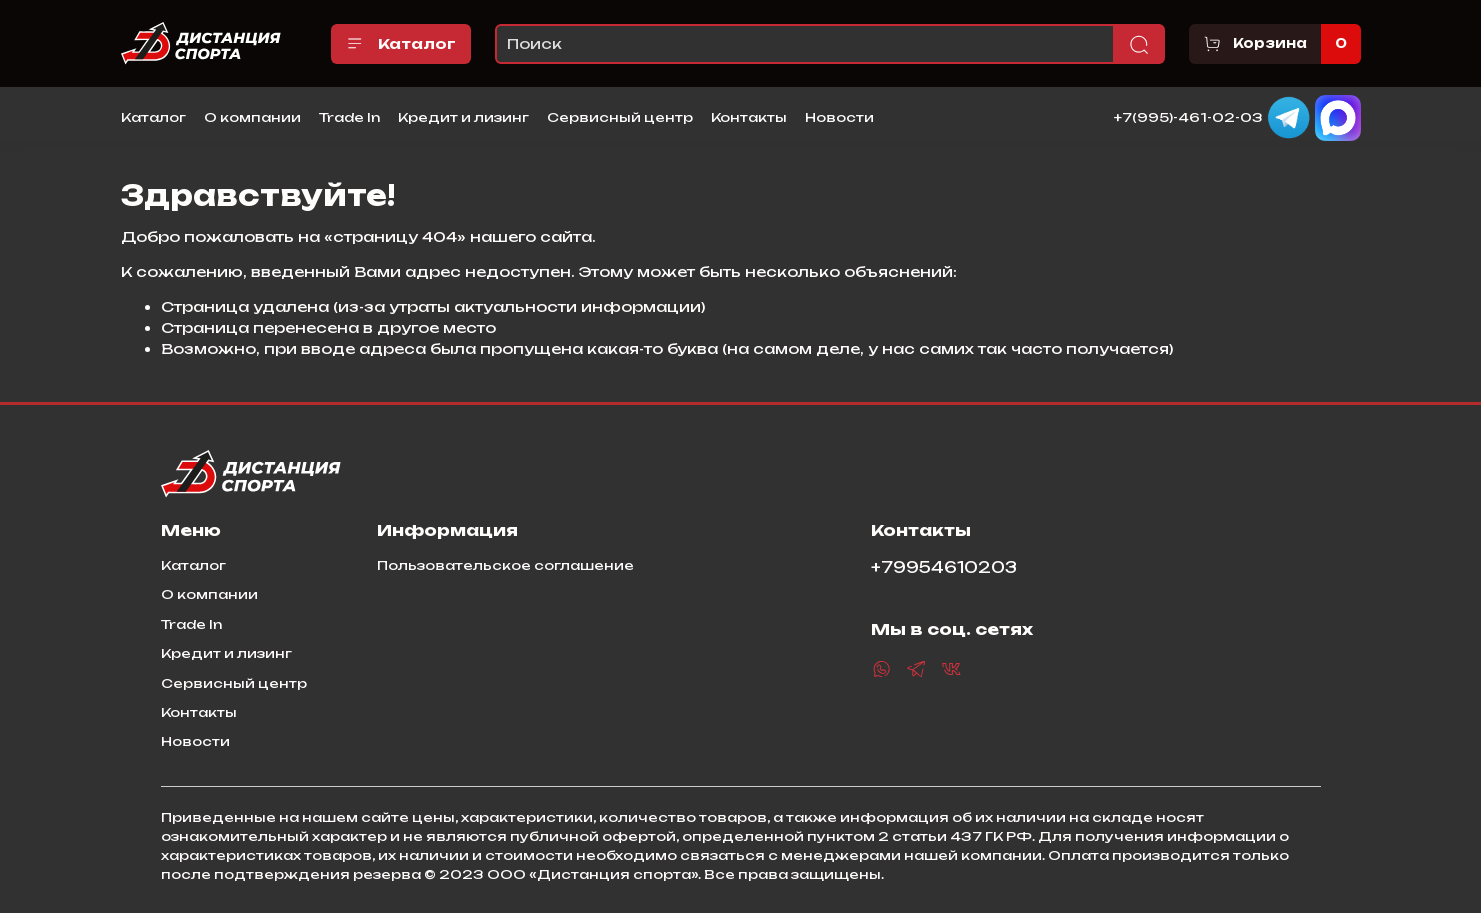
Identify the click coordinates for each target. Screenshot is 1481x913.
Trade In (349, 117)
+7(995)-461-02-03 (1188, 116)
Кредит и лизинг (463, 117)
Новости (839, 117)
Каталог (401, 44)
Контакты (749, 117)
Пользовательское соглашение (505, 565)
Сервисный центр (620, 117)
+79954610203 (944, 567)
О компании (252, 117)
